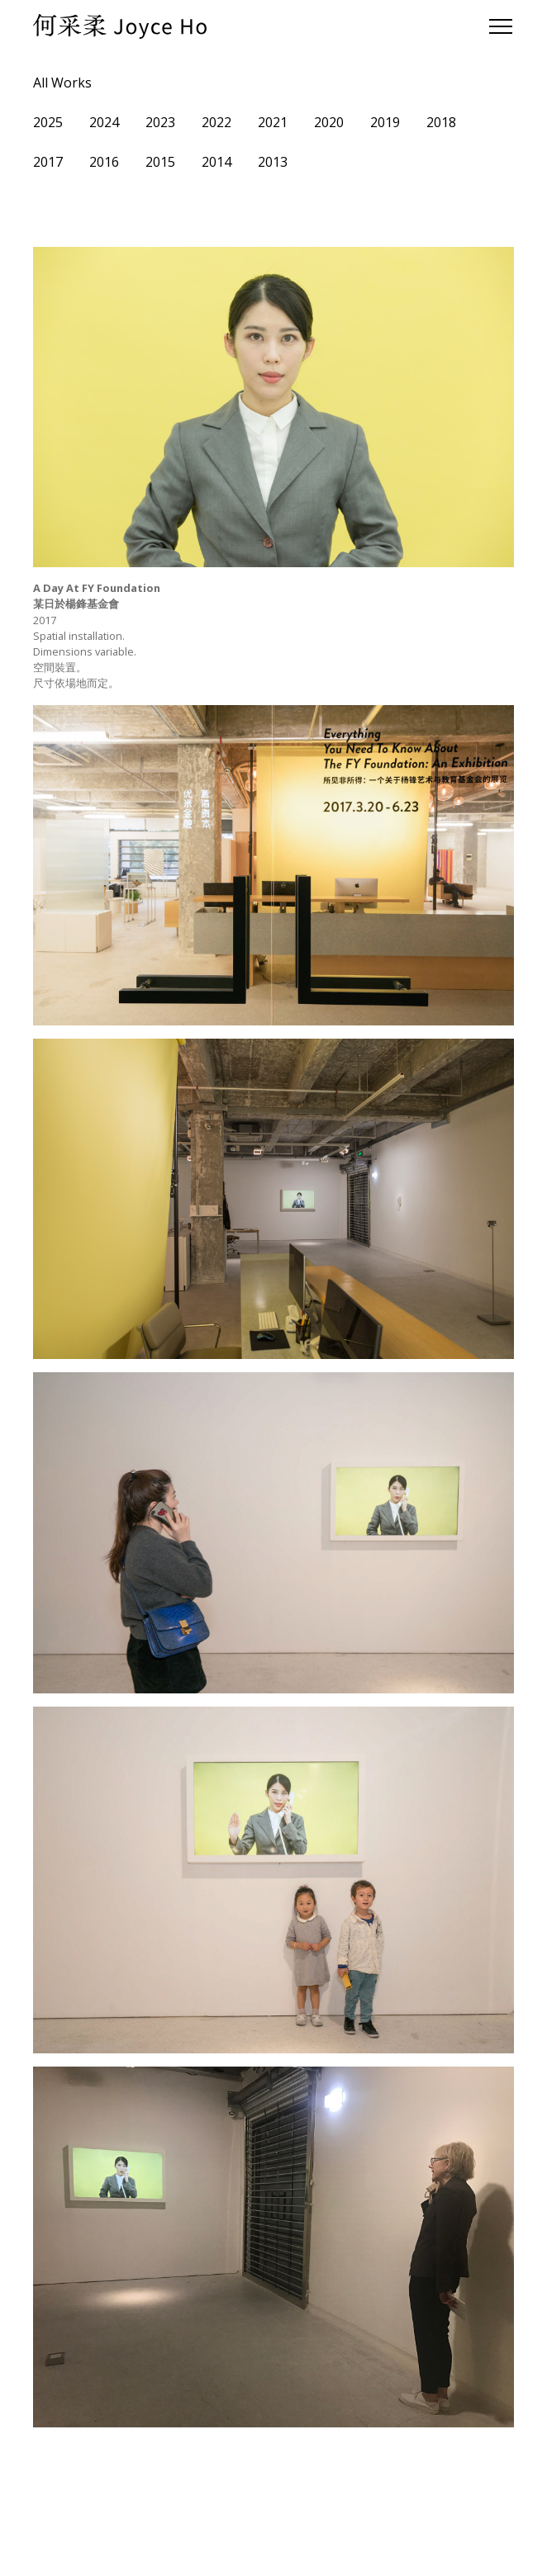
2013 (273, 162)
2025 (48, 122)
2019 (385, 122)
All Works (62, 82)
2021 (273, 122)
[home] (120, 26)
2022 (216, 122)
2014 (216, 162)
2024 (104, 122)
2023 (160, 122)
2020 (329, 122)
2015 (160, 162)
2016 (104, 162)
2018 (441, 122)
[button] (497, 26)
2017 (48, 162)
